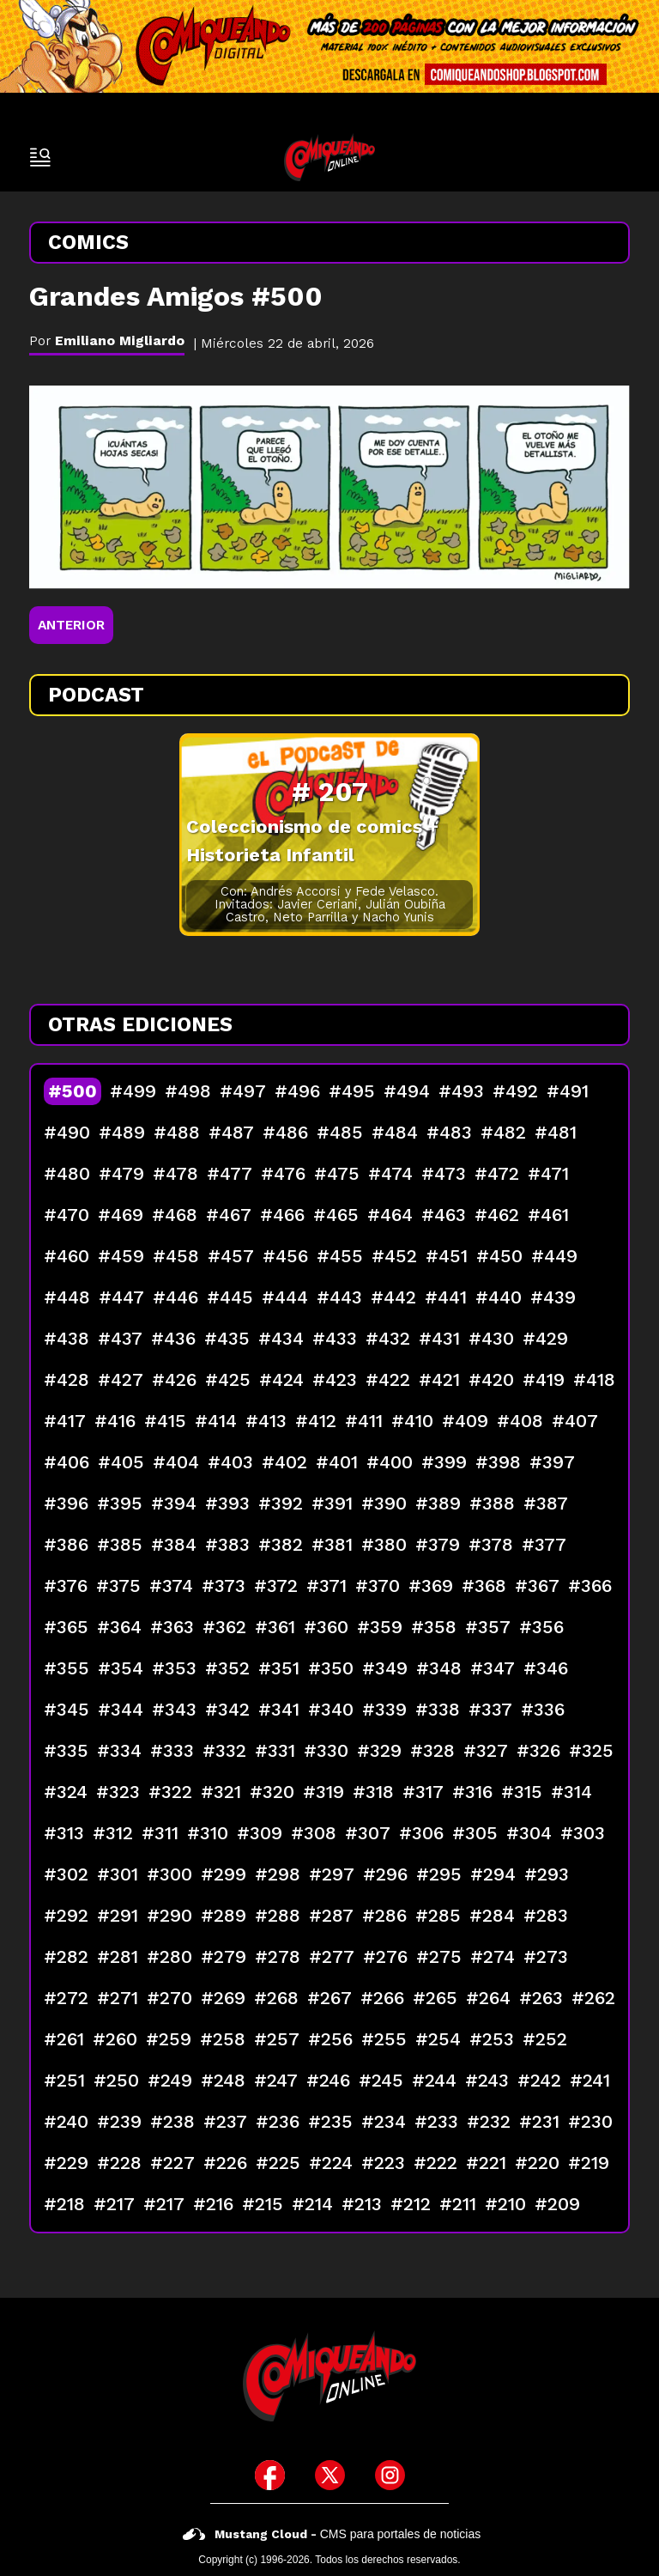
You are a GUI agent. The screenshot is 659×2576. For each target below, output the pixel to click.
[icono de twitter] (330, 2475)
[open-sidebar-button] (40, 157)
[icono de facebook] (270, 2475)
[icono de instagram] (390, 2475)
